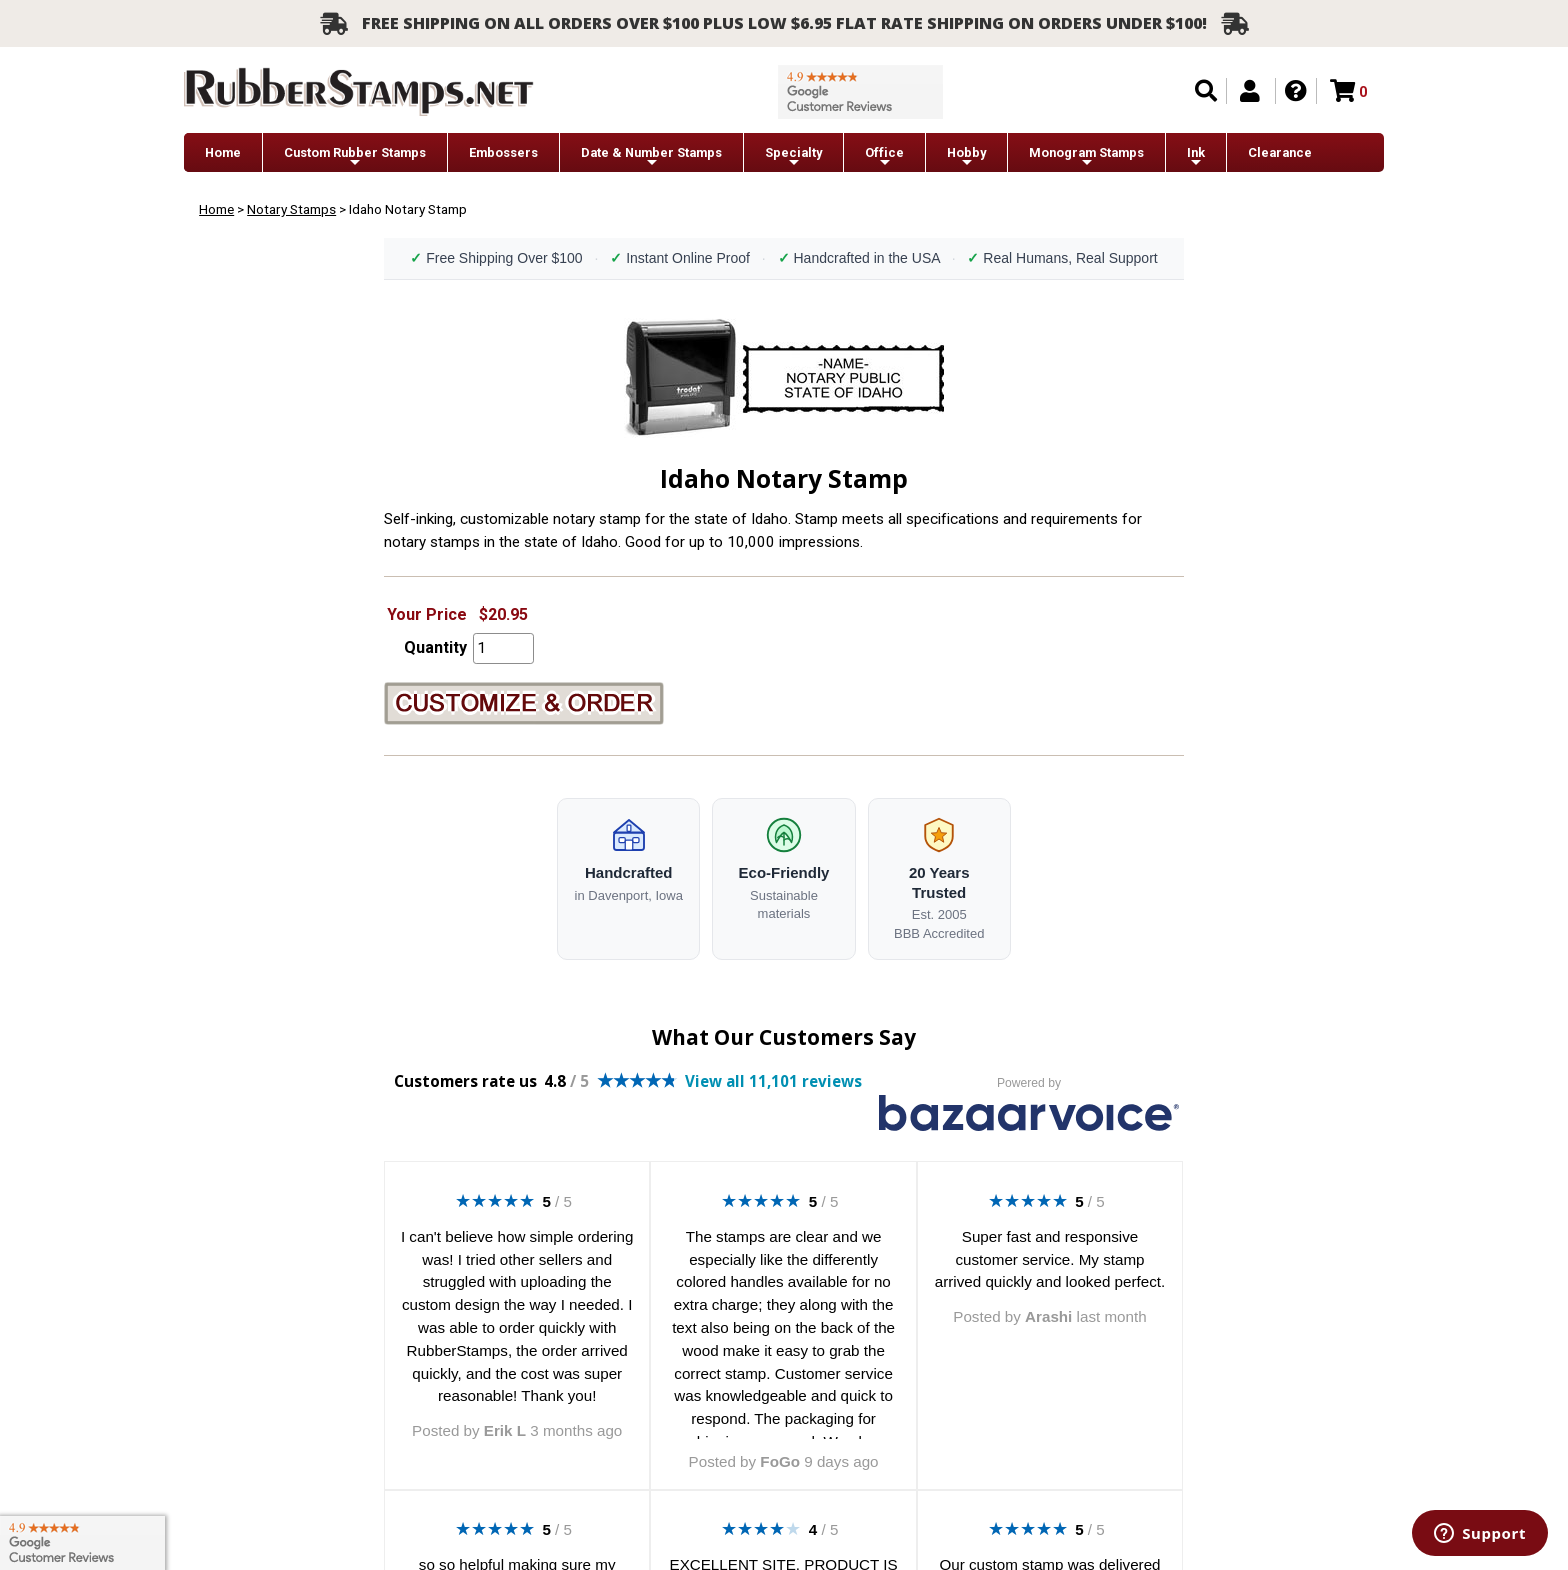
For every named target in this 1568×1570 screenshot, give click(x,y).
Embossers (503, 152)
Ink (1196, 157)
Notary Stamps (291, 209)
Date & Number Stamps (651, 157)
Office (884, 157)
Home (223, 152)
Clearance (1280, 152)
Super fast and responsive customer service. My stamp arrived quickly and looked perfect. (1050, 1259)
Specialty (793, 157)
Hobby (966, 157)
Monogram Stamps (1086, 157)
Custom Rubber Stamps (355, 157)
